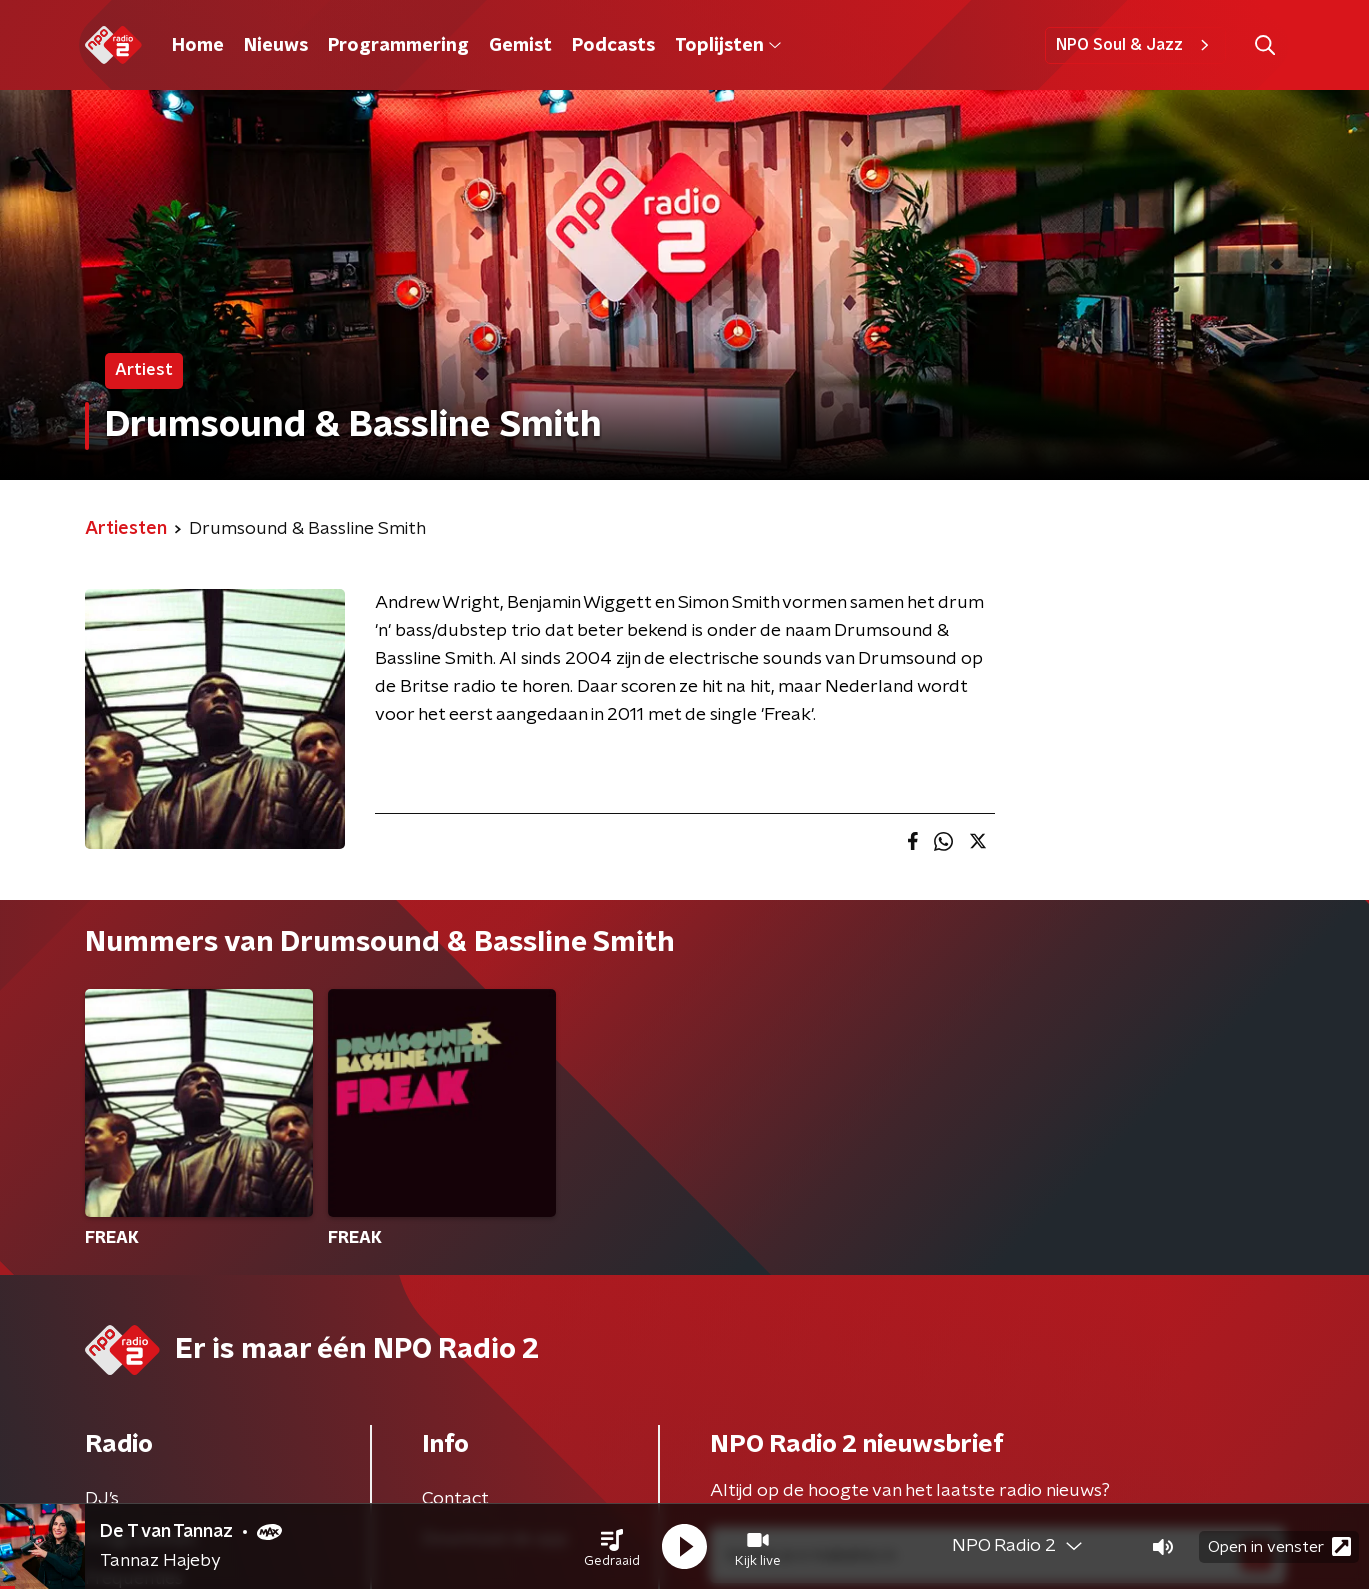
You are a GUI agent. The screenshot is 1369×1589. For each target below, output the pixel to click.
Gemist (520, 46)
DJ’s (102, 1499)
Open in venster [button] (1279, 1546)
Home (198, 46)
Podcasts (613, 46)
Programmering (398, 46)
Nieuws (276, 46)
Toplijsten (728, 46)
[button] (612, 1547)
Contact (455, 1499)
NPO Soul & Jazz (1135, 45)
